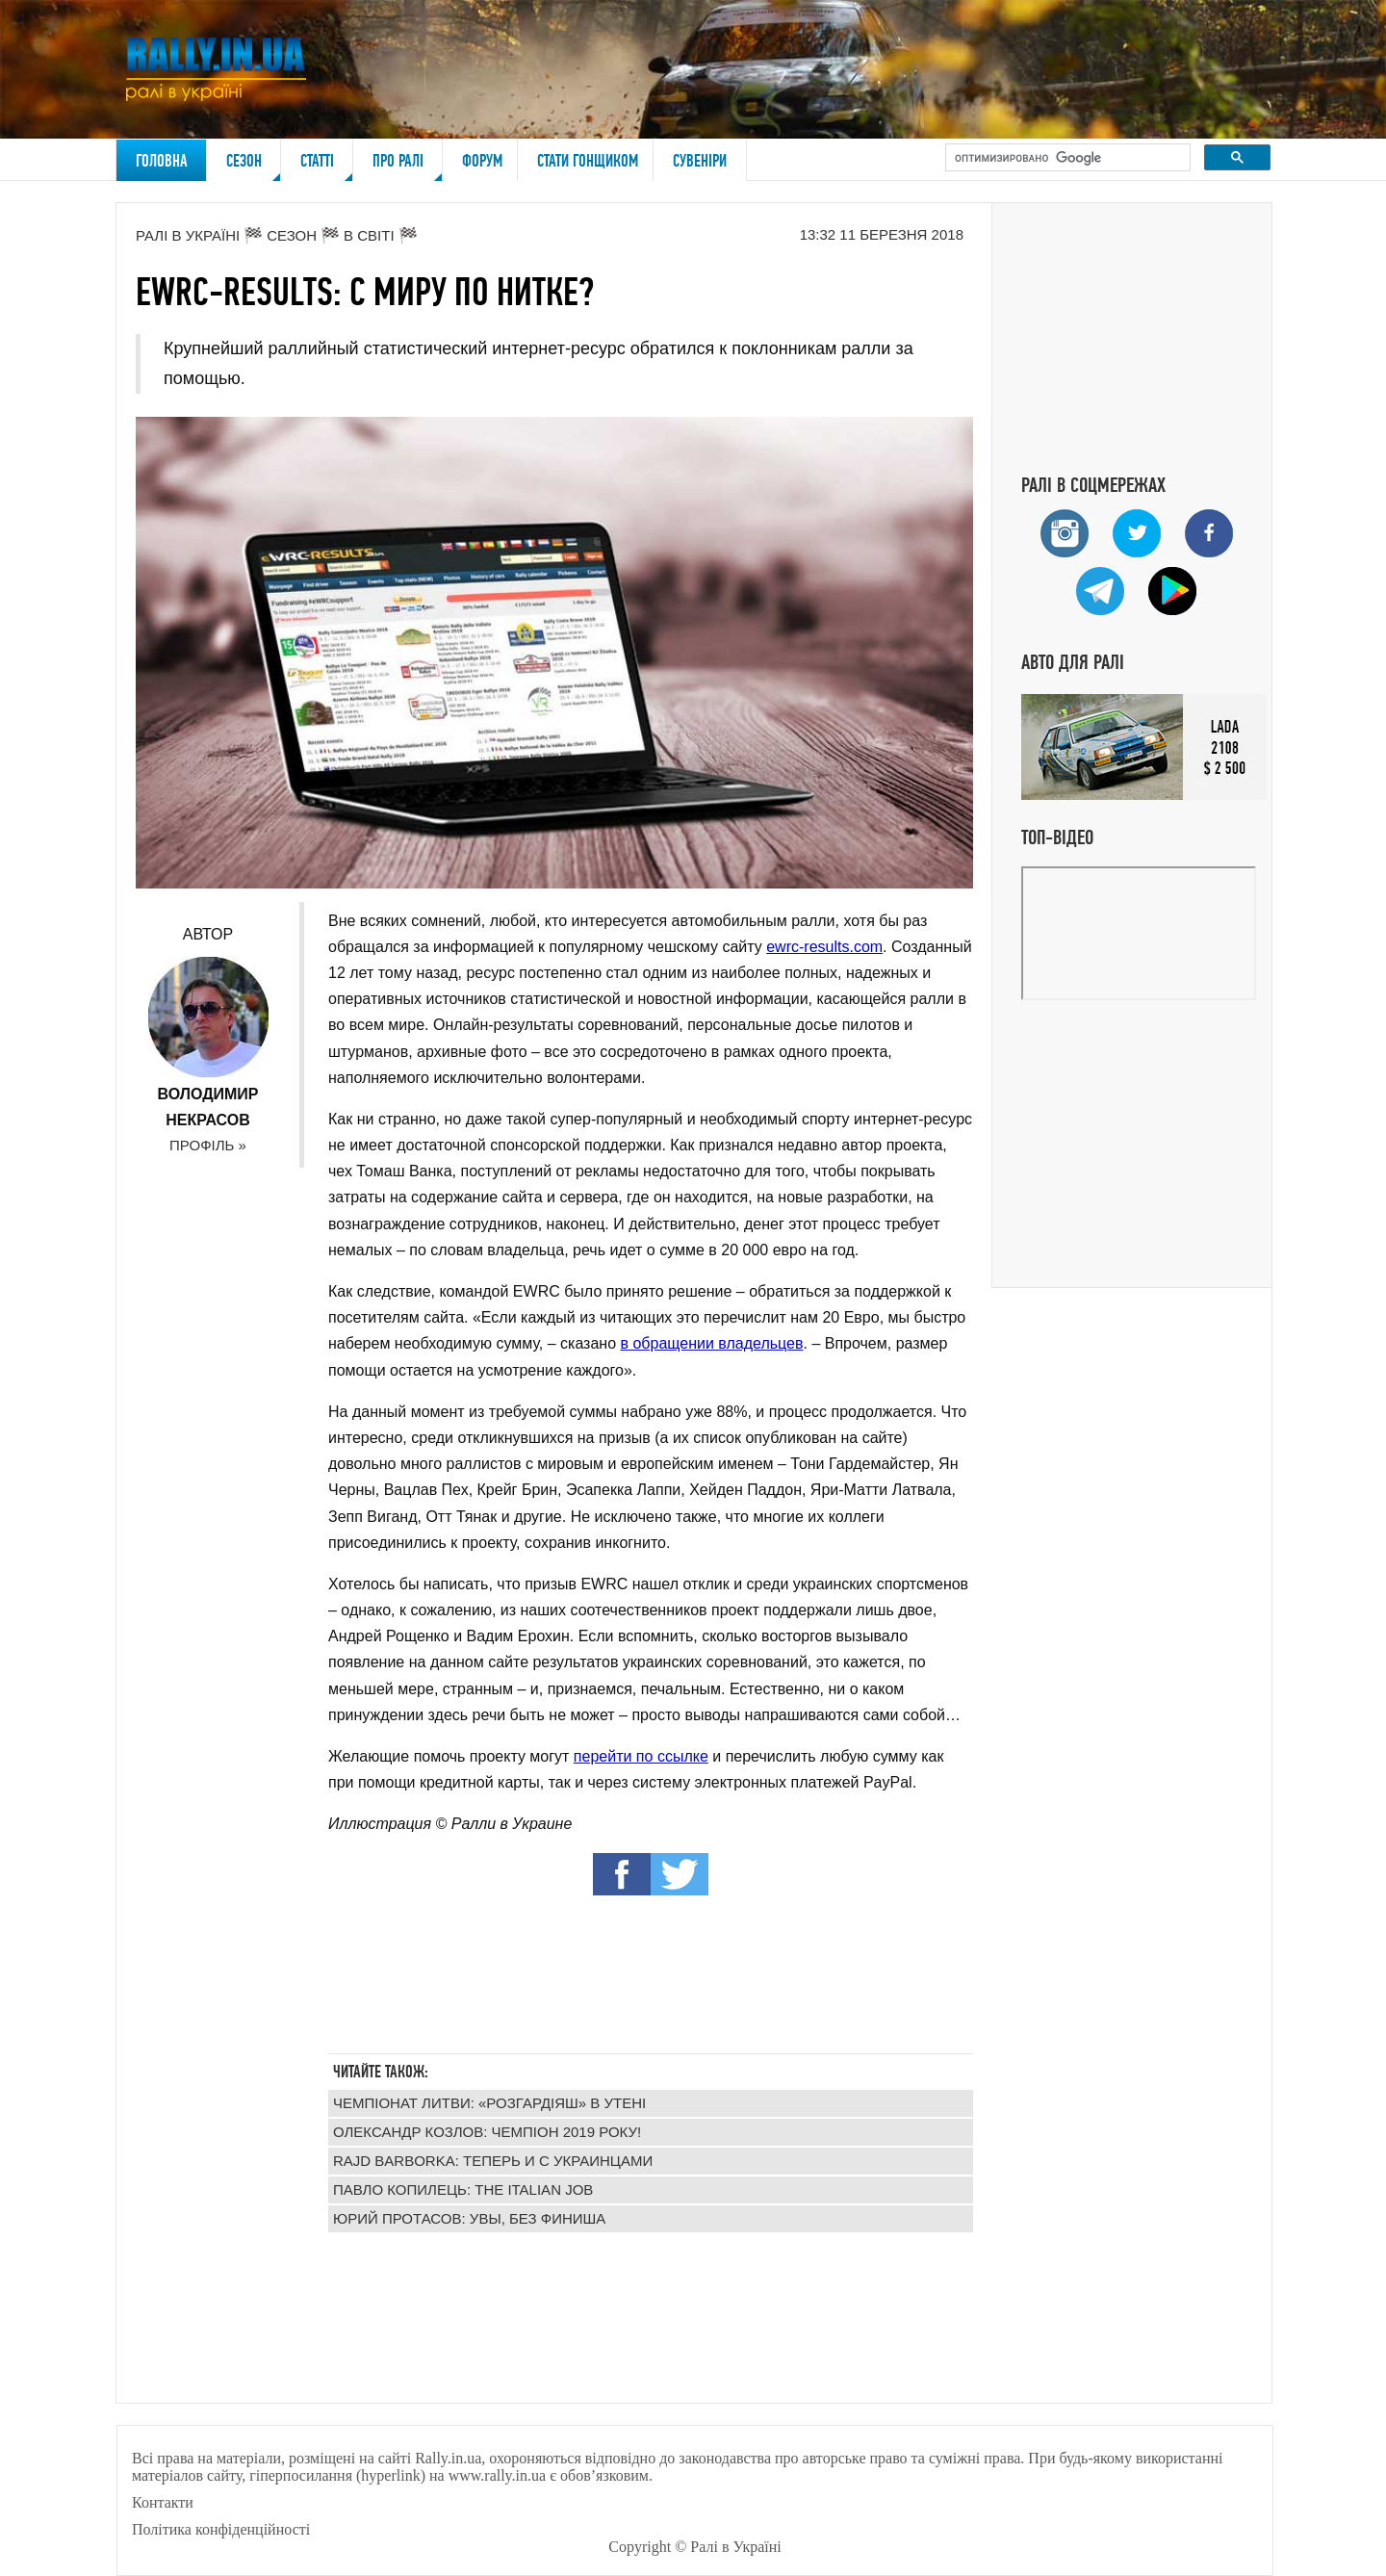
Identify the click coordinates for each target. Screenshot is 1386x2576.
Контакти (162, 2502)
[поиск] (1066, 158)
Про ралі (408, 165)
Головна (162, 160)
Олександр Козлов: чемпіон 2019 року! (487, 2132)
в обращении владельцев (712, 1343)
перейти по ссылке (641, 1756)
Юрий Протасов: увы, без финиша (469, 2218)
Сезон (254, 165)
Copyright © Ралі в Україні (694, 2546)
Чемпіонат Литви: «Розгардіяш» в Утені (489, 2103)
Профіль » (207, 1145)
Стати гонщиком (587, 160)
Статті (327, 165)
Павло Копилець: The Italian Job (463, 2189)
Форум (482, 160)
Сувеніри (700, 160)
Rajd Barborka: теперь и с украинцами (493, 2160)
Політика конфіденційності (221, 2529)
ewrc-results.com (824, 947)
